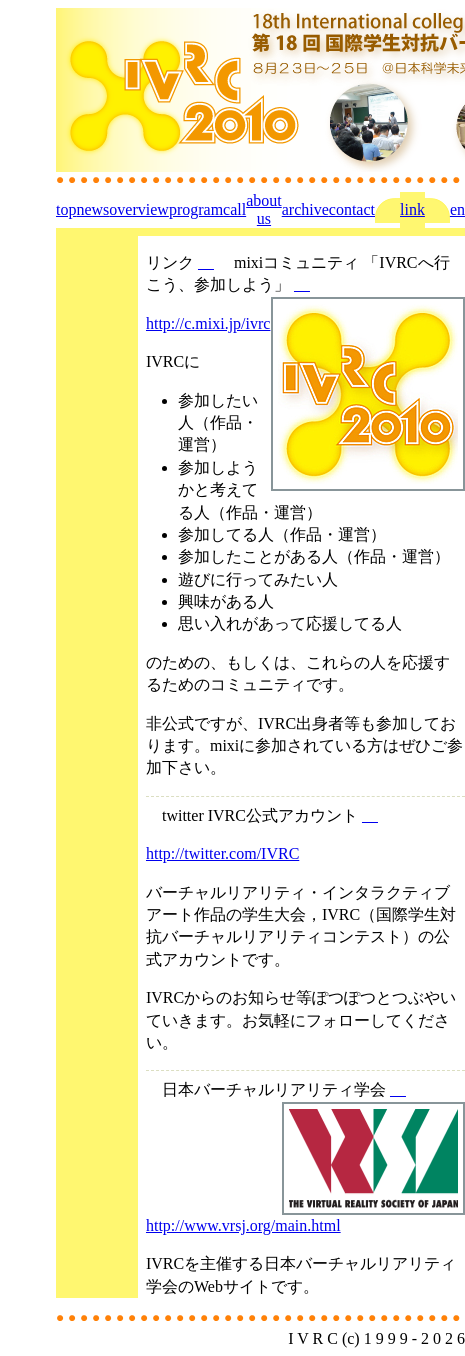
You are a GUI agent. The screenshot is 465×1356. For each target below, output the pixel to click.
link (412, 209)
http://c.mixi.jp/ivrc (208, 323)
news (92, 209)
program (196, 209)
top (66, 209)
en (457, 209)
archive (305, 209)
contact (352, 209)
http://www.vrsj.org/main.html (243, 1225)
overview (139, 209)
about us (264, 209)
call (234, 209)
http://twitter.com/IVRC (222, 853)
